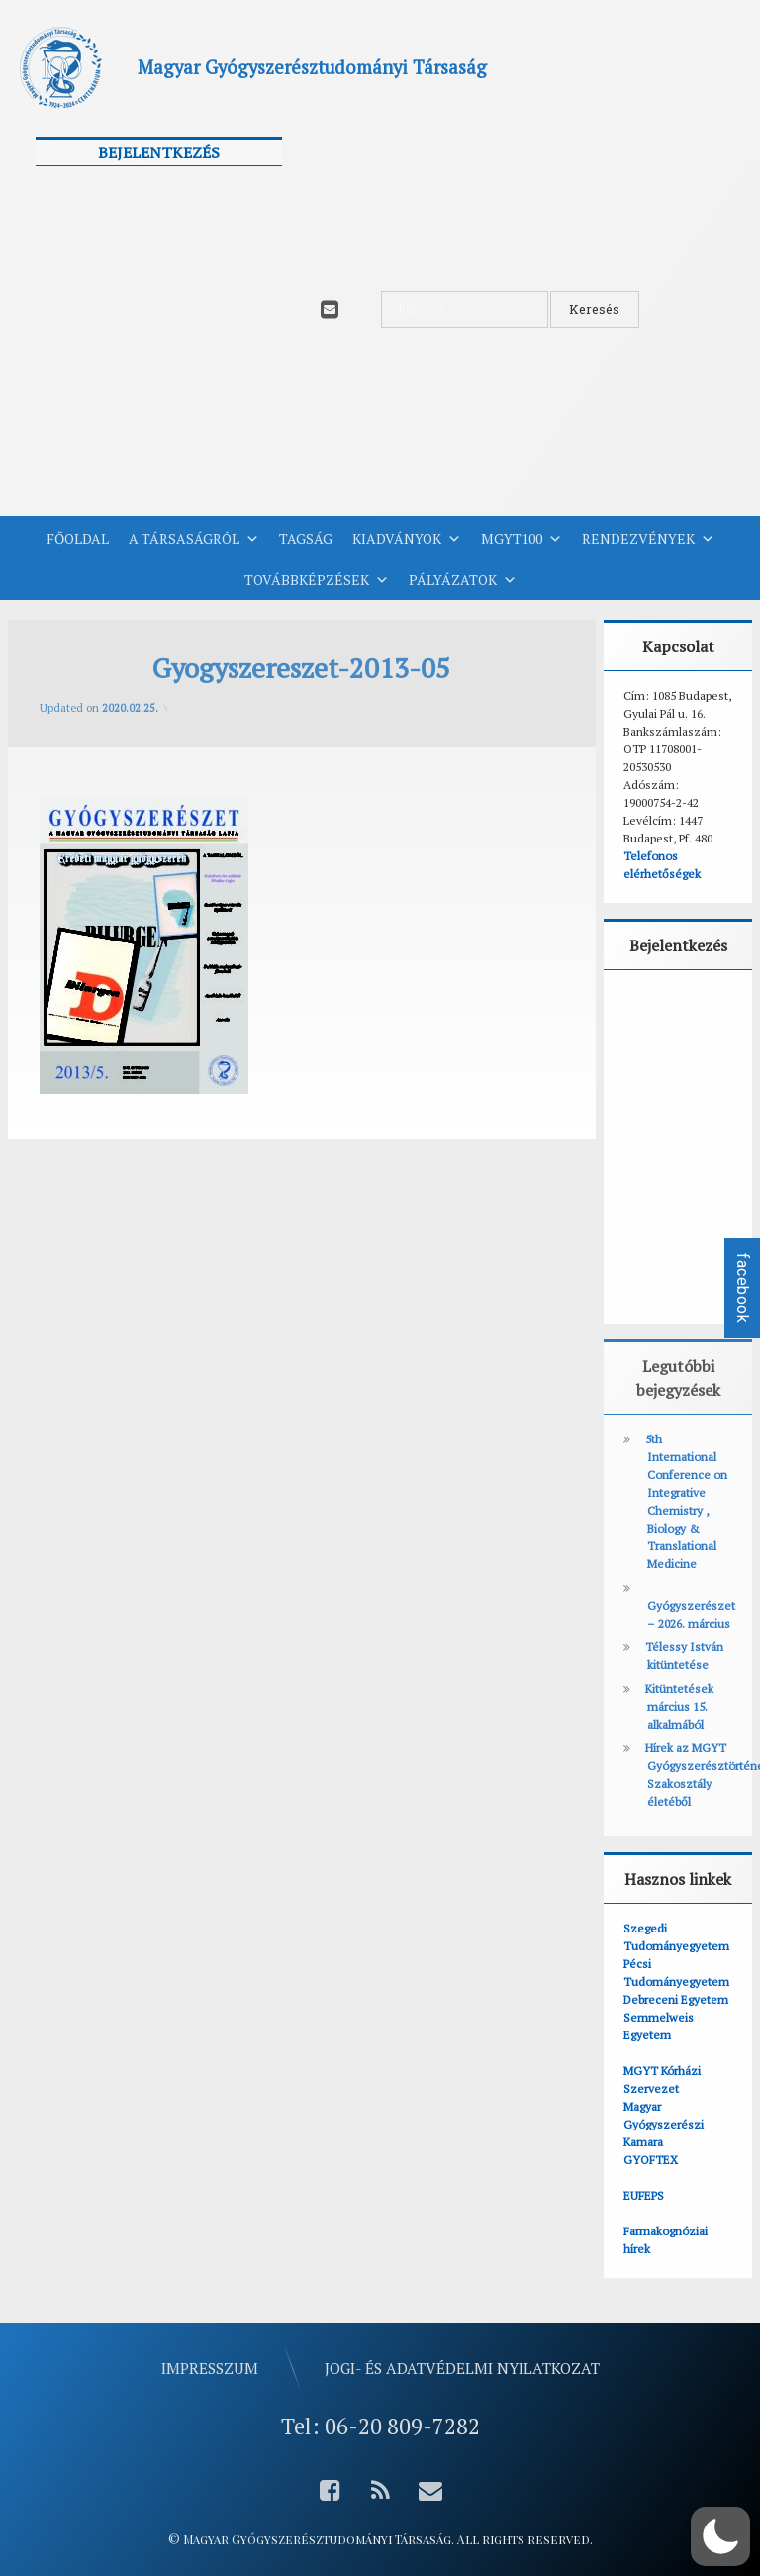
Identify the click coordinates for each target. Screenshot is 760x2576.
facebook (742, 1288)
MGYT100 (521, 538)
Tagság (305, 538)
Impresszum (209, 2368)
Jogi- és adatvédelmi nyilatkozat (462, 2368)
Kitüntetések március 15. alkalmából (679, 1706)
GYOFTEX (650, 2159)
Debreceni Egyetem (675, 1999)
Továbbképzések (316, 580)
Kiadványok (406, 538)
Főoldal (78, 538)
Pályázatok (463, 580)
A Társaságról (194, 538)
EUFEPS (643, 2195)
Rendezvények (648, 538)
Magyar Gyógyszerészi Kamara (663, 2124)
